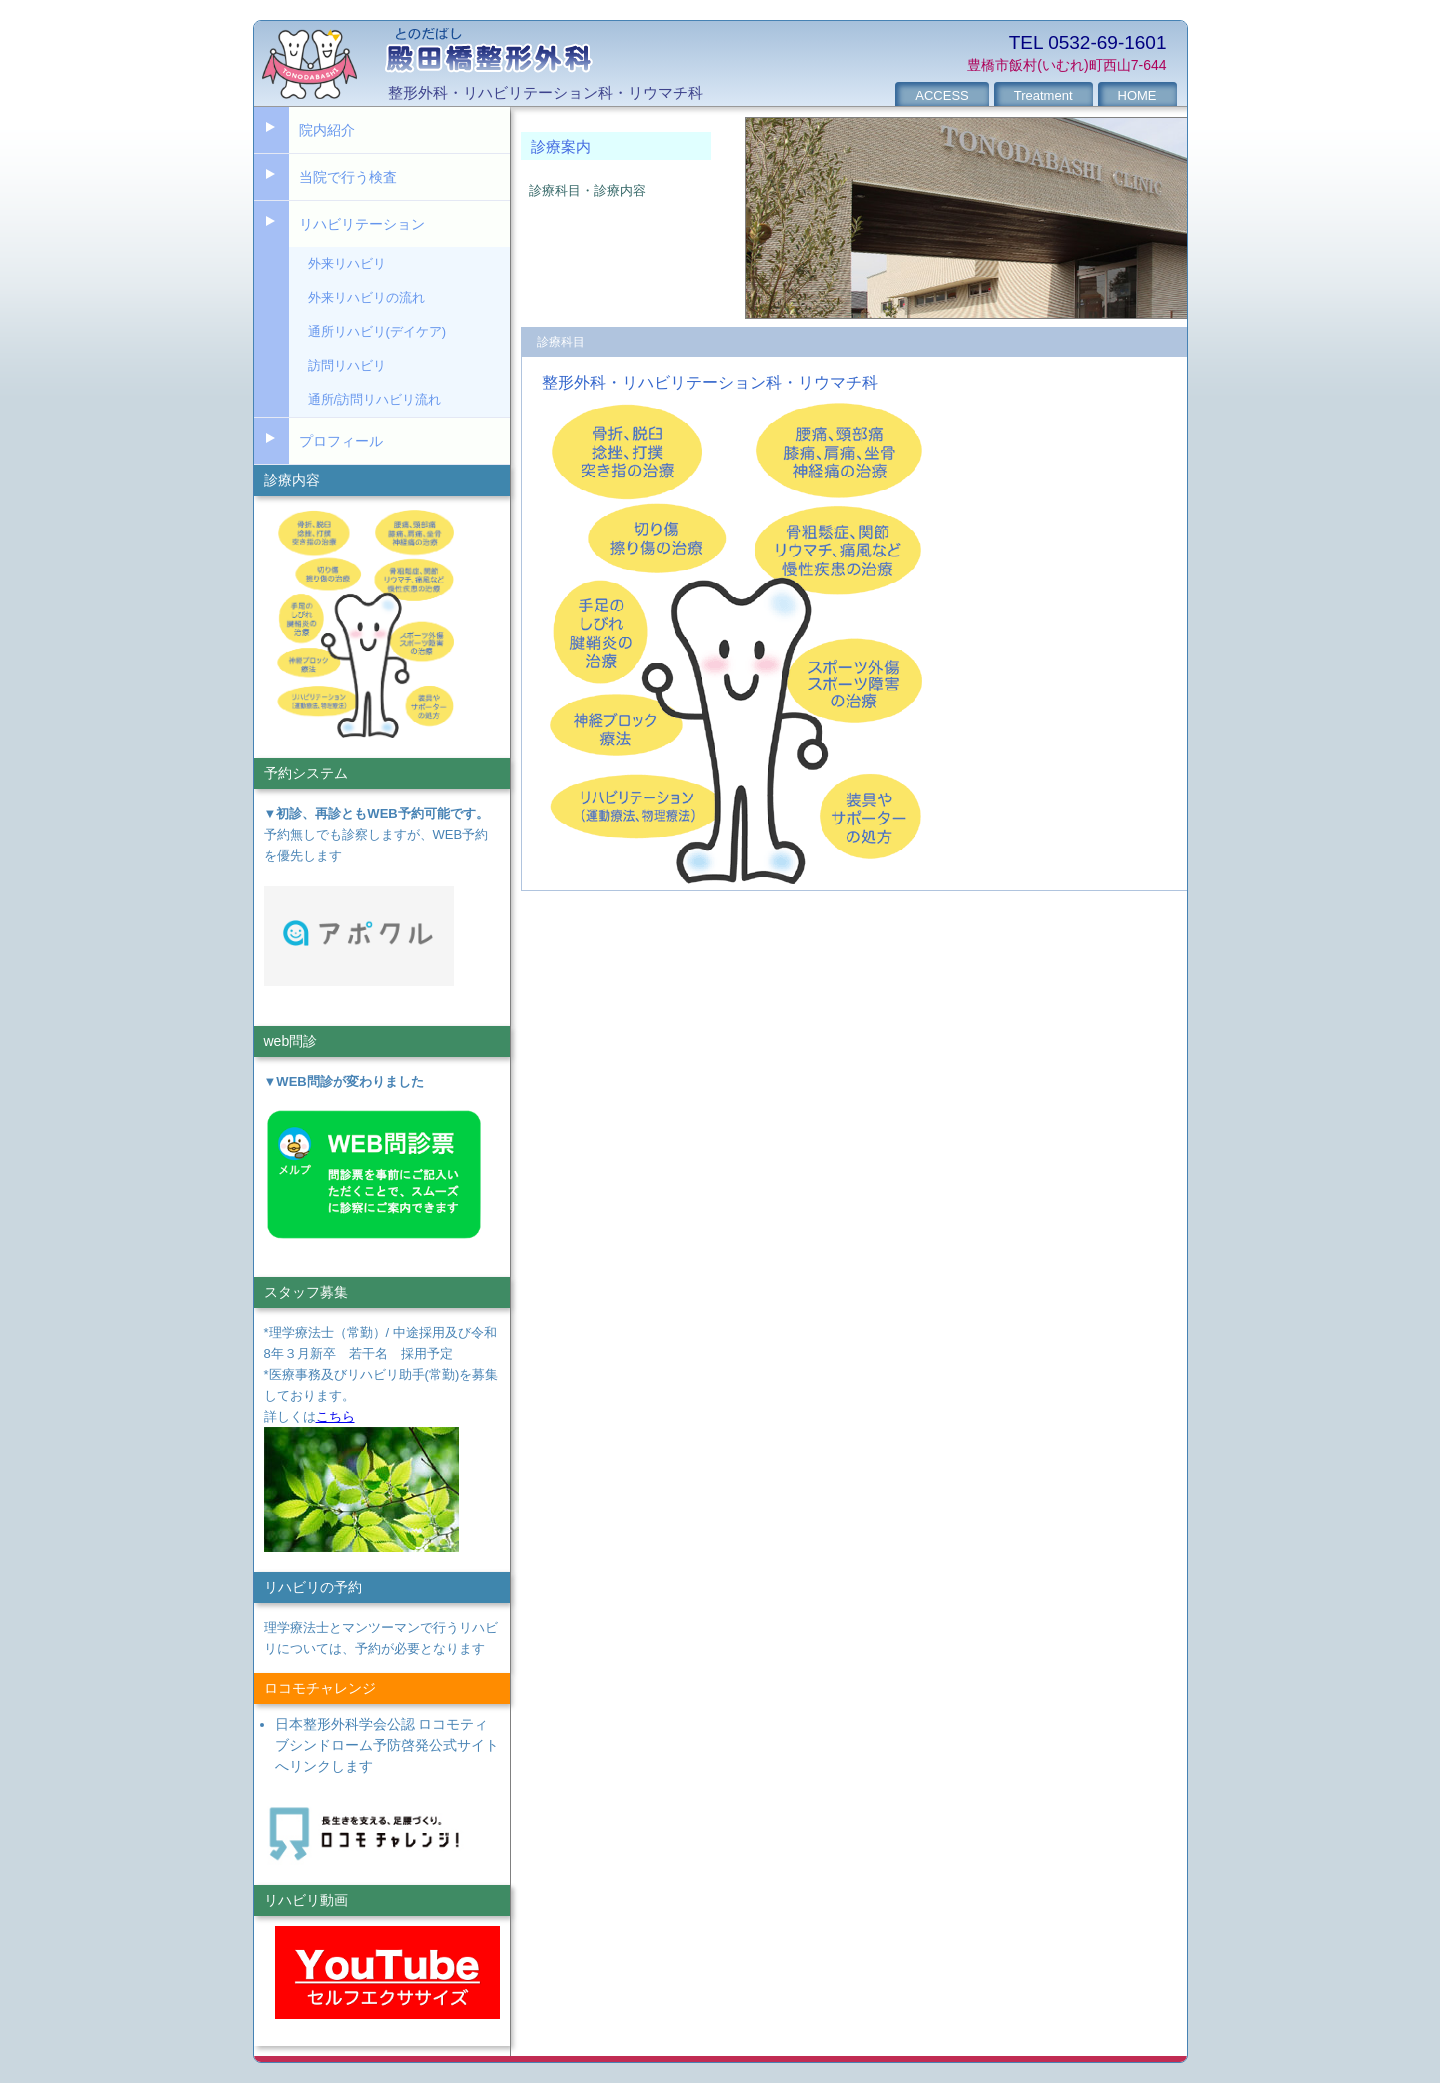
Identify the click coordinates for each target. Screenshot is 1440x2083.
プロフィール (341, 441)
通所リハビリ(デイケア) (377, 331)
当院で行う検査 (348, 177)
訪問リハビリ (347, 365)
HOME (1137, 95)
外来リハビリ (347, 263)
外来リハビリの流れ (366, 297)
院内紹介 (327, 130)
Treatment (1043, 95)
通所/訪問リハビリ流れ (375, 399)
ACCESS (941, 95)
